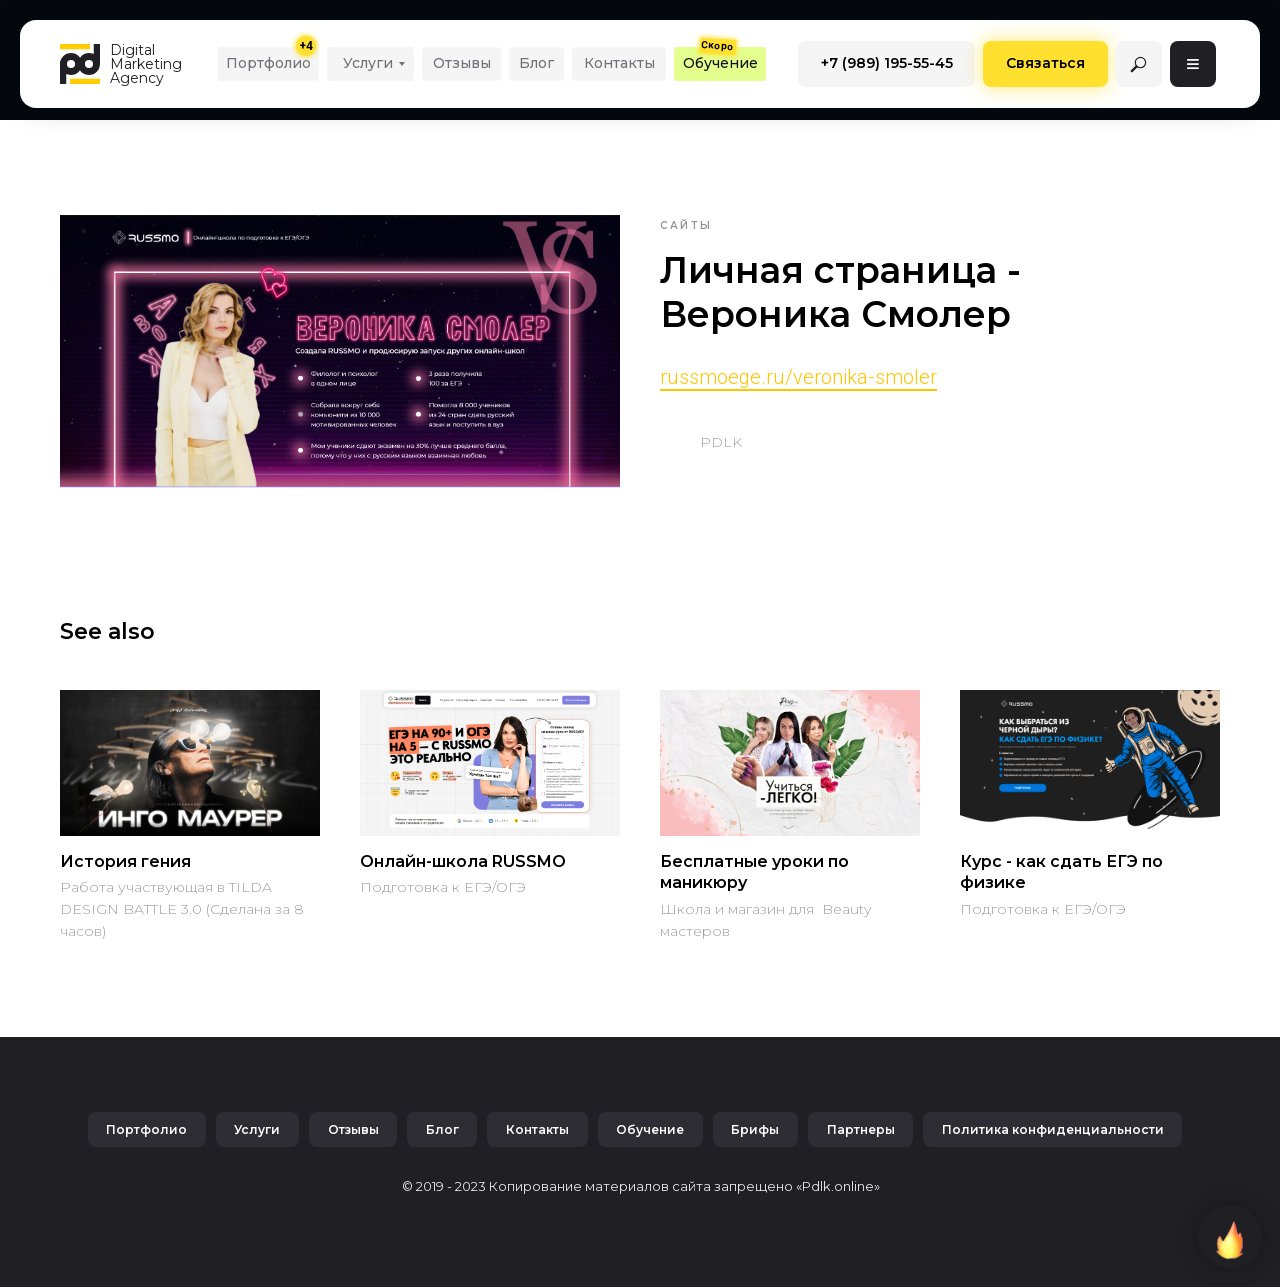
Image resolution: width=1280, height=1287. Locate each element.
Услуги (255, 1129)
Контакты (537, 1129)
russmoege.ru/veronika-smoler (798, 377)
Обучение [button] (651, 1129)
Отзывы (351, 1129)
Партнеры (863, 1129)
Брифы (757, 1129)
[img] (1139, 64)
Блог (441, 1129)
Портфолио (143, 1129)
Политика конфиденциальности (1056, 1129)
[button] (720, 64)
